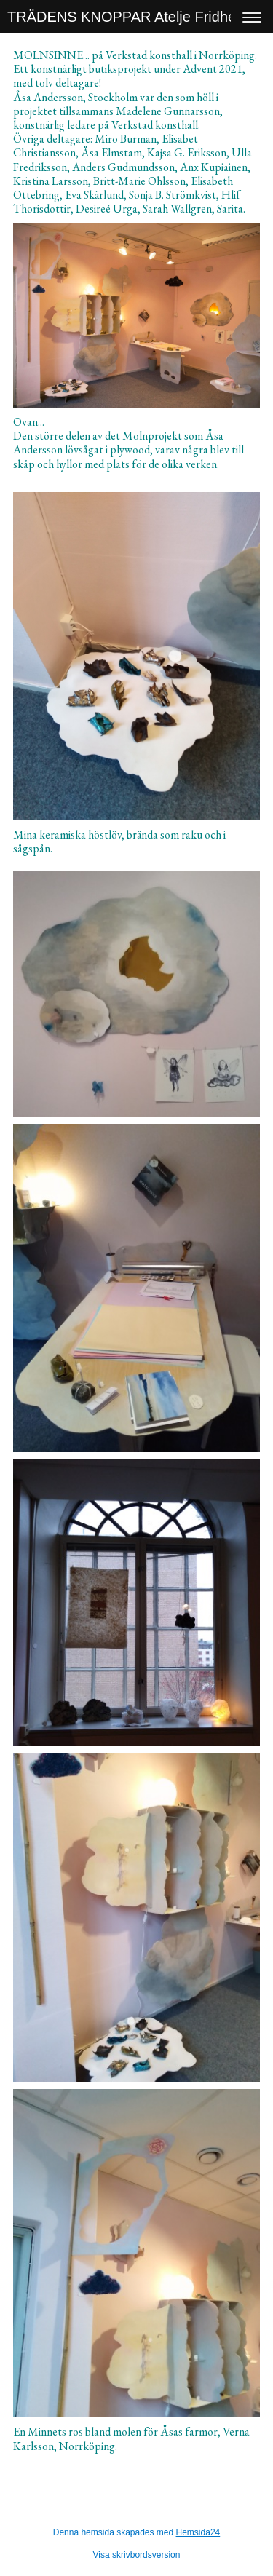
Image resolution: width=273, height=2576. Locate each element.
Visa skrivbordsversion (137, 2555)
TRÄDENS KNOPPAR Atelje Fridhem (127, 17)
